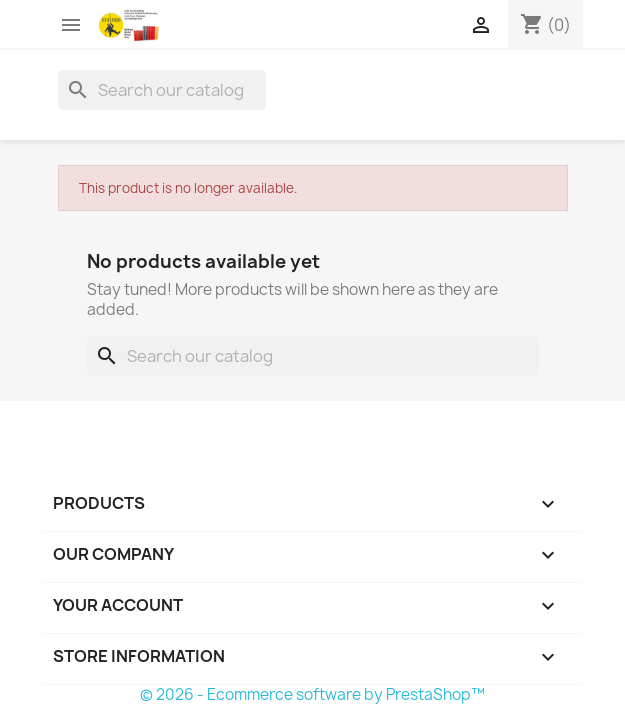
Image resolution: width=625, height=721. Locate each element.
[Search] (162, 90)
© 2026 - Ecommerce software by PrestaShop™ (312, 694)
